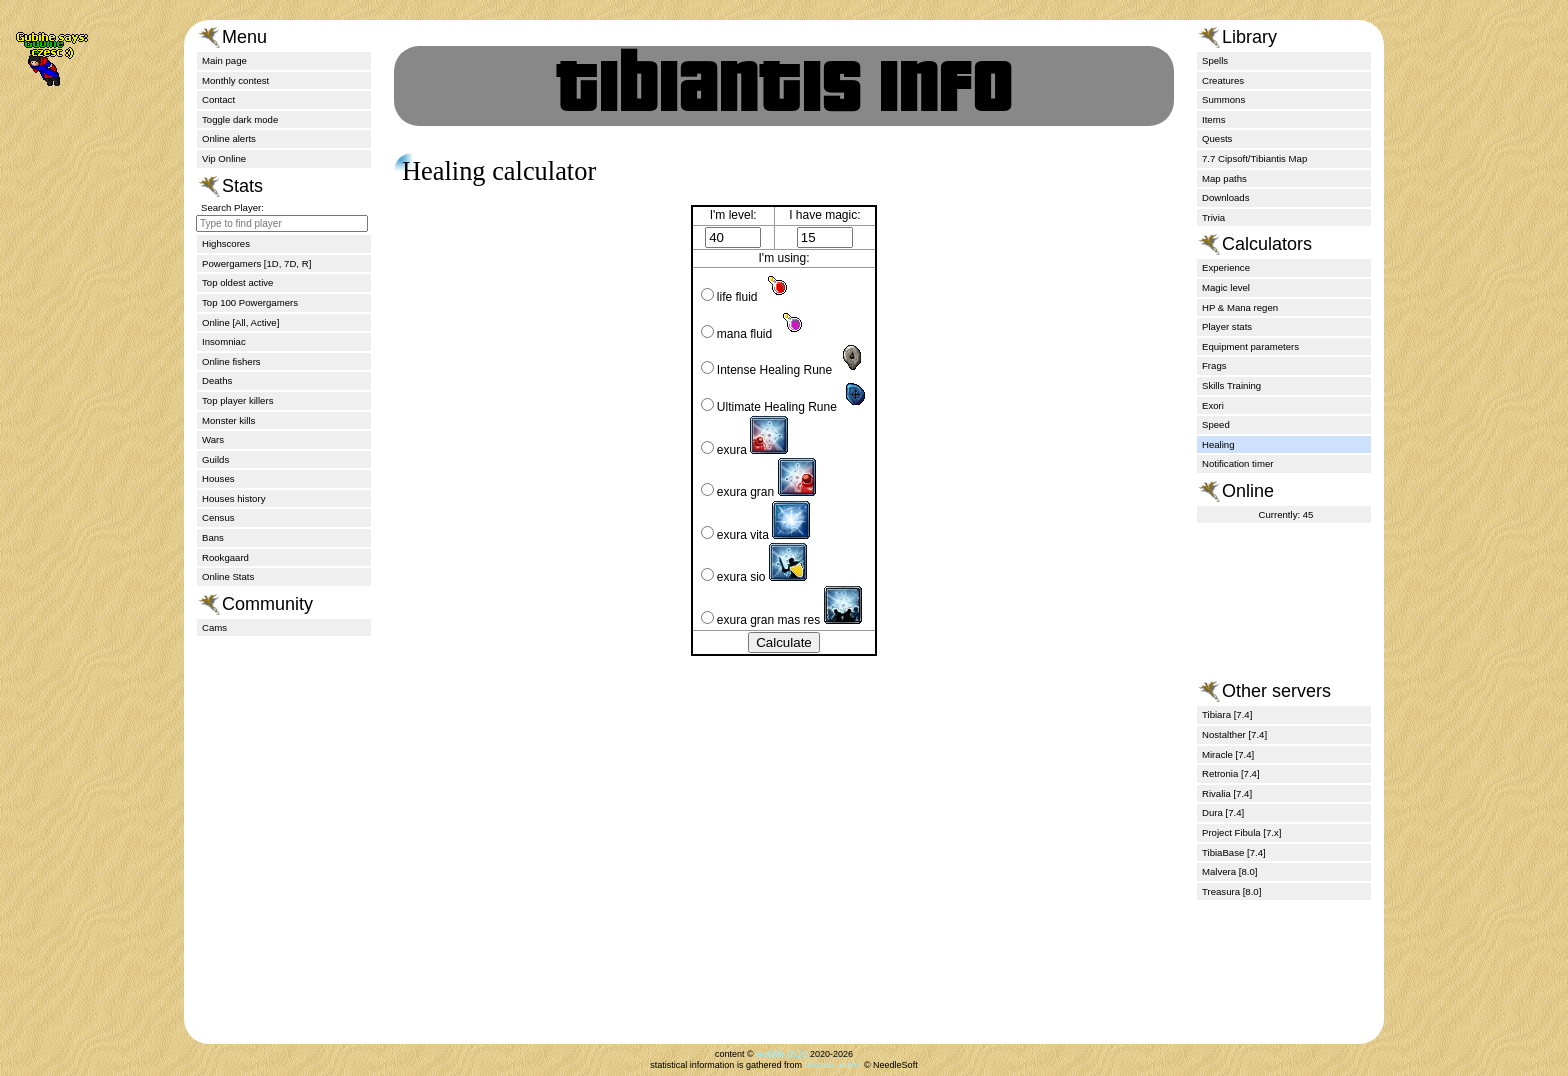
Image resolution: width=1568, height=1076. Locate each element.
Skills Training (1231, 385)
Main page (224, 60)
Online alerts (229, 138)
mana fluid (754, 334)
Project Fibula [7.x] (1241, 832)
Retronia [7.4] (1231, 773)
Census (218, 517)
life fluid (747, 297)
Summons (1223, 99)
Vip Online (224, 158)
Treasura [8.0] (1231, 891)
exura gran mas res (781, 620)
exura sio (754, 577)
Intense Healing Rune (784, 370)
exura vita (755, 535)
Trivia (1213, 217)
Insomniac (224, 341)
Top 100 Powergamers (250, 302)
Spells (1215, 60)
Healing (1218, 444)
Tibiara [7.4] (1227, 714)
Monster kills (228, 420)
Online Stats (228, 576)
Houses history (233, 498)
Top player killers (237, 400)
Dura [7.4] (1223, 812)
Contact (218, 99)
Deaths (217, 380)
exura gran (758, 492)
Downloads (1225, 197)
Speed (1216, 424)
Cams (214, 627)
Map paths (1224, 178)
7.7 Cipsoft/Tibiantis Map (1254, 158)
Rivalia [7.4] (1227, 793)
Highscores (226, 243)
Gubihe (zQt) (782, 1054)
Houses (218, 478)
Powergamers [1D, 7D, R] (256, 263)
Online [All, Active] (240, 322)
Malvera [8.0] (1229, 871)
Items (1213, 119)
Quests (1217, 138)
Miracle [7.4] (1228, 754)
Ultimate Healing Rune (786, 407)
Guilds (215, 459)
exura (744, 450)
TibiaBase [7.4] (1234, 852)
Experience (1226, 267)
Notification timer (1237, 463)
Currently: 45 (1286, 514)
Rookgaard (225, 557)
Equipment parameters (1250, 346)
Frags (1214, 365)
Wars (213, 439)
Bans (213, 537)
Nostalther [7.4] (1234, 734)
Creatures (1223, 80)
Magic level (1226, 287)
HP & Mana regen (1240, 307)
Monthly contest (235, 80)
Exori (1213, 405)
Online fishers (231, 361)
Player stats (1227, 326)
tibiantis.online (832, 1065)
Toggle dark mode (240, 119)
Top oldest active (237, 282)
